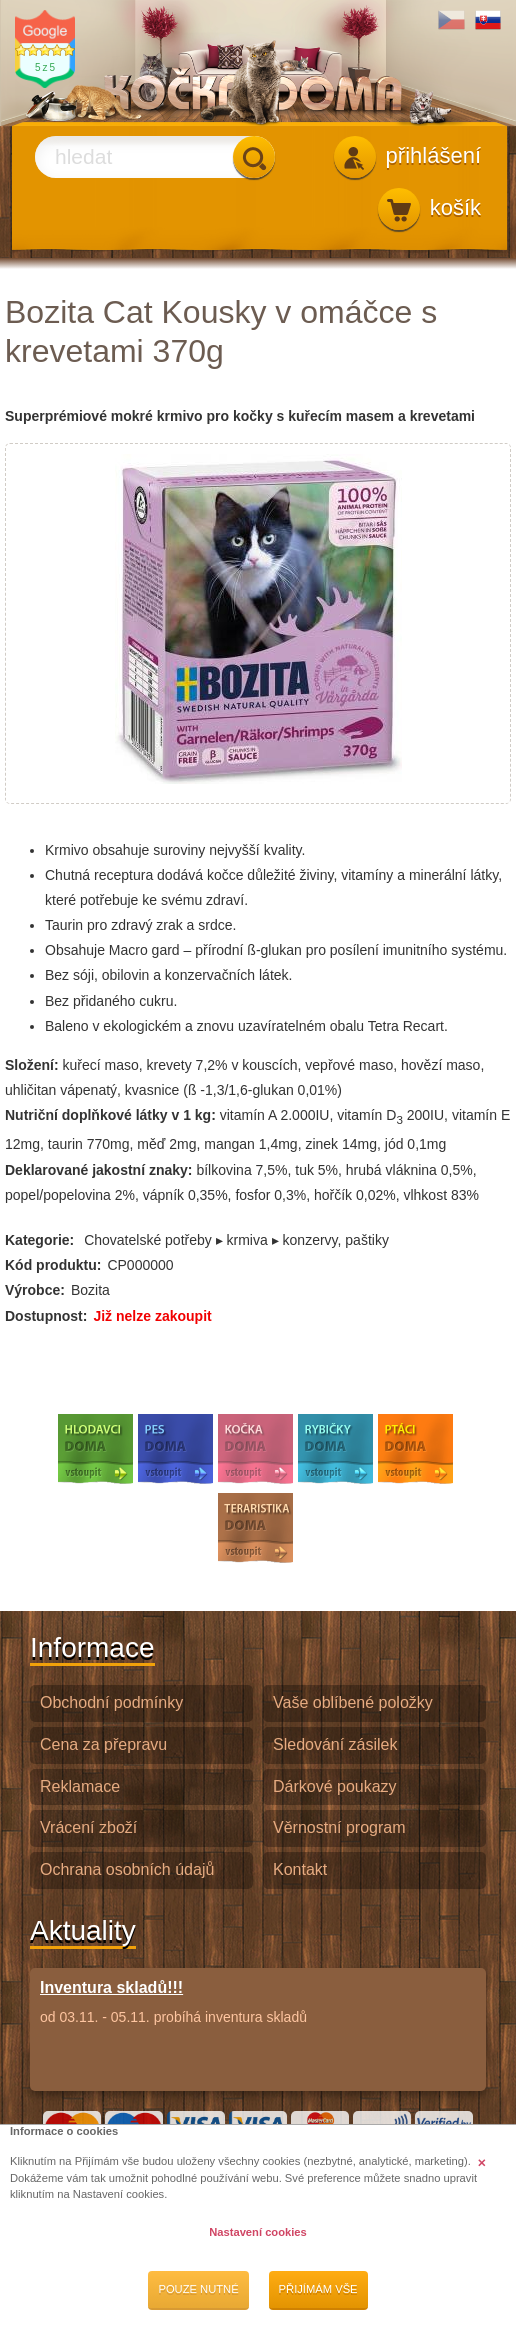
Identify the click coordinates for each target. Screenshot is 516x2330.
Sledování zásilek (335, 1744)
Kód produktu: (53, 1265)
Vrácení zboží (88, 1827)
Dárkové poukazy (335, 1786)
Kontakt (300, 1869)
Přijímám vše (318, 2289)
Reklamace (80, 1786)
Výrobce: (35, 1290)
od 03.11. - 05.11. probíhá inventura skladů (173, 2001)
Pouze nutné (198, 2289)
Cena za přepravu (103, 1744)
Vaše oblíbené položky (353, 1702)
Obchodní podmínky (111, 1702)
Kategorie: (39, 1240)
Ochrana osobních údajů (127, 1869)
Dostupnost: (46, 1316)
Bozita (90, 1290)
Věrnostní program (339, 1827)
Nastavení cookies (258, 2232)
